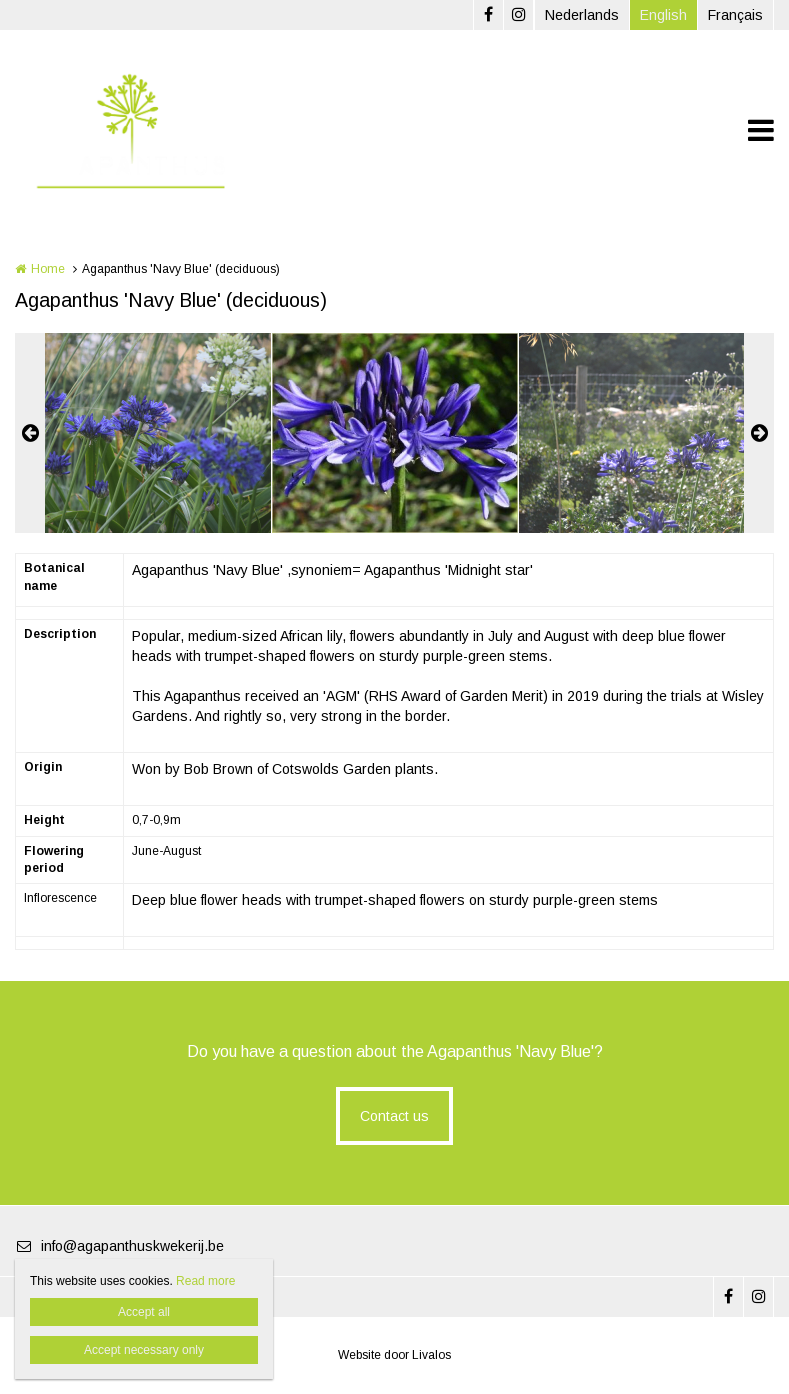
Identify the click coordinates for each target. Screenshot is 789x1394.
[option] (395, 433)
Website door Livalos (394, 1355)
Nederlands (582, 15)
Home (48, 269)
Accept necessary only (144, 1350)
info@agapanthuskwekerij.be (119, 1246)
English (663, 15)
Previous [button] (30, 433)
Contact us (394, 1116)
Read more (205, 1281)
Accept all (144, 1312)
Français (735, 15)
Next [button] (759, 433)
